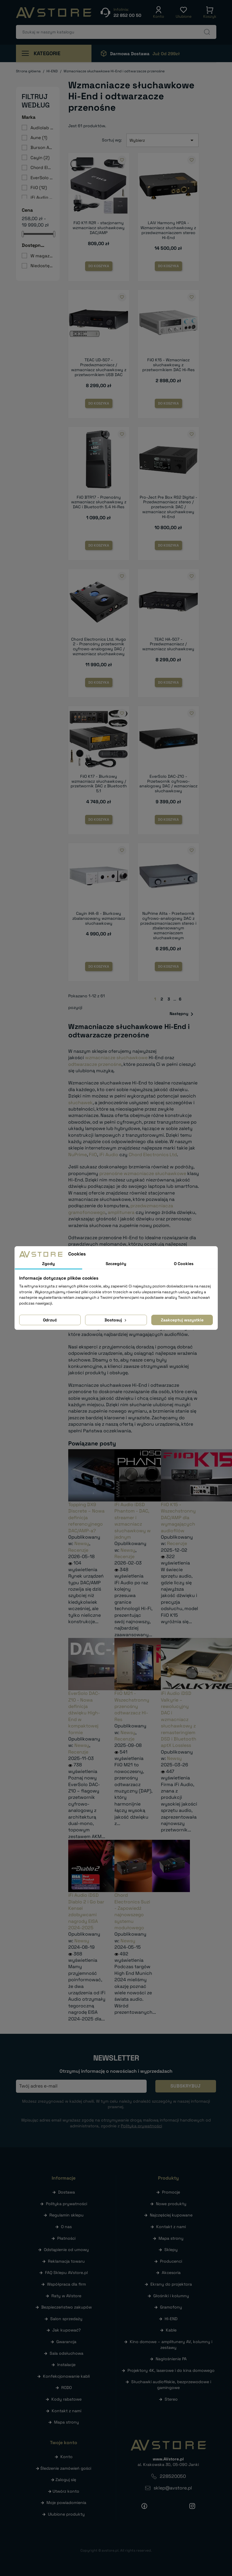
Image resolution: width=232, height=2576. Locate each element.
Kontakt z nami (66, 2410)
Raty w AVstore (66, 2295)
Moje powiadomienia (66, 2502)
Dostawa (66, 2192)
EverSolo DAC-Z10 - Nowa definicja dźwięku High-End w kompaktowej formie (84, 1712)
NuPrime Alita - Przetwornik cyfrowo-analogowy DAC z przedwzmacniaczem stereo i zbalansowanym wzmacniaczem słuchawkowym (168, 925)
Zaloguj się (65, 2479)
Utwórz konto (66, 2491)
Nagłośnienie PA (171, 2358)
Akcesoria (171, 2272)
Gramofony (171, 2307)
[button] (158, 12)
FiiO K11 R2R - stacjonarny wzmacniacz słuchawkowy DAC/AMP (99, 227)
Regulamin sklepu (66, 2215)
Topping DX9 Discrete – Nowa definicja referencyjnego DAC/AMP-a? (86, 1517)
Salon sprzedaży (66, 2318)
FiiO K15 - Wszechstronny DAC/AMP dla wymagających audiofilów (178, 1517)
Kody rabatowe (66, 2399)
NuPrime (77, 1155)
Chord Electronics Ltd (153, 1155)
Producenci (171, 2261)
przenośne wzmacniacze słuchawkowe (142, 1173)
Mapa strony (66, 2422)
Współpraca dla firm (66, 2284)
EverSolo (41, 177)
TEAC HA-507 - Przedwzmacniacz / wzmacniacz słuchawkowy (168, 644)
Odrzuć (50, 1320)
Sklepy (171, 2249)
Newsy (81, 1543)
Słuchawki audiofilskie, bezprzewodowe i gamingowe (171, 2384)
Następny (182, 1014)
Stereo (171, 2399)
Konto (66, 2456)
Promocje (171, 2192)
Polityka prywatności (66, 2203)
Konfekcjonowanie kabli (66, 2376)
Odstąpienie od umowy (66, 2249)
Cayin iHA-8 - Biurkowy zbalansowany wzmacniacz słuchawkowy (98, 918)
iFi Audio (41, 197)
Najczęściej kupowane (171, 2215)
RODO (66, 2387)
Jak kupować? (66, 2330)
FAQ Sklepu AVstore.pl (66, 2272)
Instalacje (66, 2364)
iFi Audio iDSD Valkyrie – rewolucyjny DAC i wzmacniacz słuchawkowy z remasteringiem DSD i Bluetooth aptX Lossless (178, 1719)
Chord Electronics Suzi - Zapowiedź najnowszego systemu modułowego (132, 1911)
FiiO (38, 187)
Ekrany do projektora (171, 2284)
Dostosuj (116, 1320)
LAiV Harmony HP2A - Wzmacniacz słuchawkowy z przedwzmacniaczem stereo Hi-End (168, 230)
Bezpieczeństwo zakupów (66, 2307)
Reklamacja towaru (66, 2261)
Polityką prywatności (141, 2125)
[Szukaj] (116, 32)
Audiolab (41, 127)
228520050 (173, 2476)
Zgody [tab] (48, 1263)
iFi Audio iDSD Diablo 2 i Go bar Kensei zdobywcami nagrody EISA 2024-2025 (86, 1911)
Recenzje (78, 1550)
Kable (171, 2330)
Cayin (40, 157)
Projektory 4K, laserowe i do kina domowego (171, 2370)
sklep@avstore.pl (173, 2488)
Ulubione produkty (66, 2514)
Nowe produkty (171, 2203)
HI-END (171, 2318)
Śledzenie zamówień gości (65, 2468)
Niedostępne (41, 265)
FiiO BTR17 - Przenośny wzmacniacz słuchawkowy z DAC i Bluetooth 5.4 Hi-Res (98, 502)
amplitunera (121, 1212)
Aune (38, 137)
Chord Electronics (41, 167)
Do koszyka (98, 266)
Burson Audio (41, 147)
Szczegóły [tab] (116, 1263)
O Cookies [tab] (183, 1263)
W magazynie (41, 255)
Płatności (66, 2238)
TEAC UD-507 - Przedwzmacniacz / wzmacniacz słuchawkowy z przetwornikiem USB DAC (98, 367)
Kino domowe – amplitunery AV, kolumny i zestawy (171, 2344)
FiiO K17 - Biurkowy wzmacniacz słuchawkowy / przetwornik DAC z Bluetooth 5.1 (99, 783)
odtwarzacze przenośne (94, 1064)
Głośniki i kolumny (171, 2295)
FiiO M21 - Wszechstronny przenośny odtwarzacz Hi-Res (131, 1706)
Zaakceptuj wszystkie (182, 1320)
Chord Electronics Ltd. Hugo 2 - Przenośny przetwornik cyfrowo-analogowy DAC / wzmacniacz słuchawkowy (98, 646)
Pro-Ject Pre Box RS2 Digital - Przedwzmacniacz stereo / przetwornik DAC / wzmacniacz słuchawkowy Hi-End (168, 507)
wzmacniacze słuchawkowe (116, 1058)
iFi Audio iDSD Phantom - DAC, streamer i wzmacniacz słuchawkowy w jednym (132, 1520)
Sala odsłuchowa (66, 2353)
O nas (66, 2226)
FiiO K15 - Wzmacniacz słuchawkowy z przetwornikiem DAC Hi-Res (168, 364)
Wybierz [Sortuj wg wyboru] (163, 140)
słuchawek (80, 1103)
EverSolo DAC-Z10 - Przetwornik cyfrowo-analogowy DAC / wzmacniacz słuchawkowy (168, 783)
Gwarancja (66, 2341)
